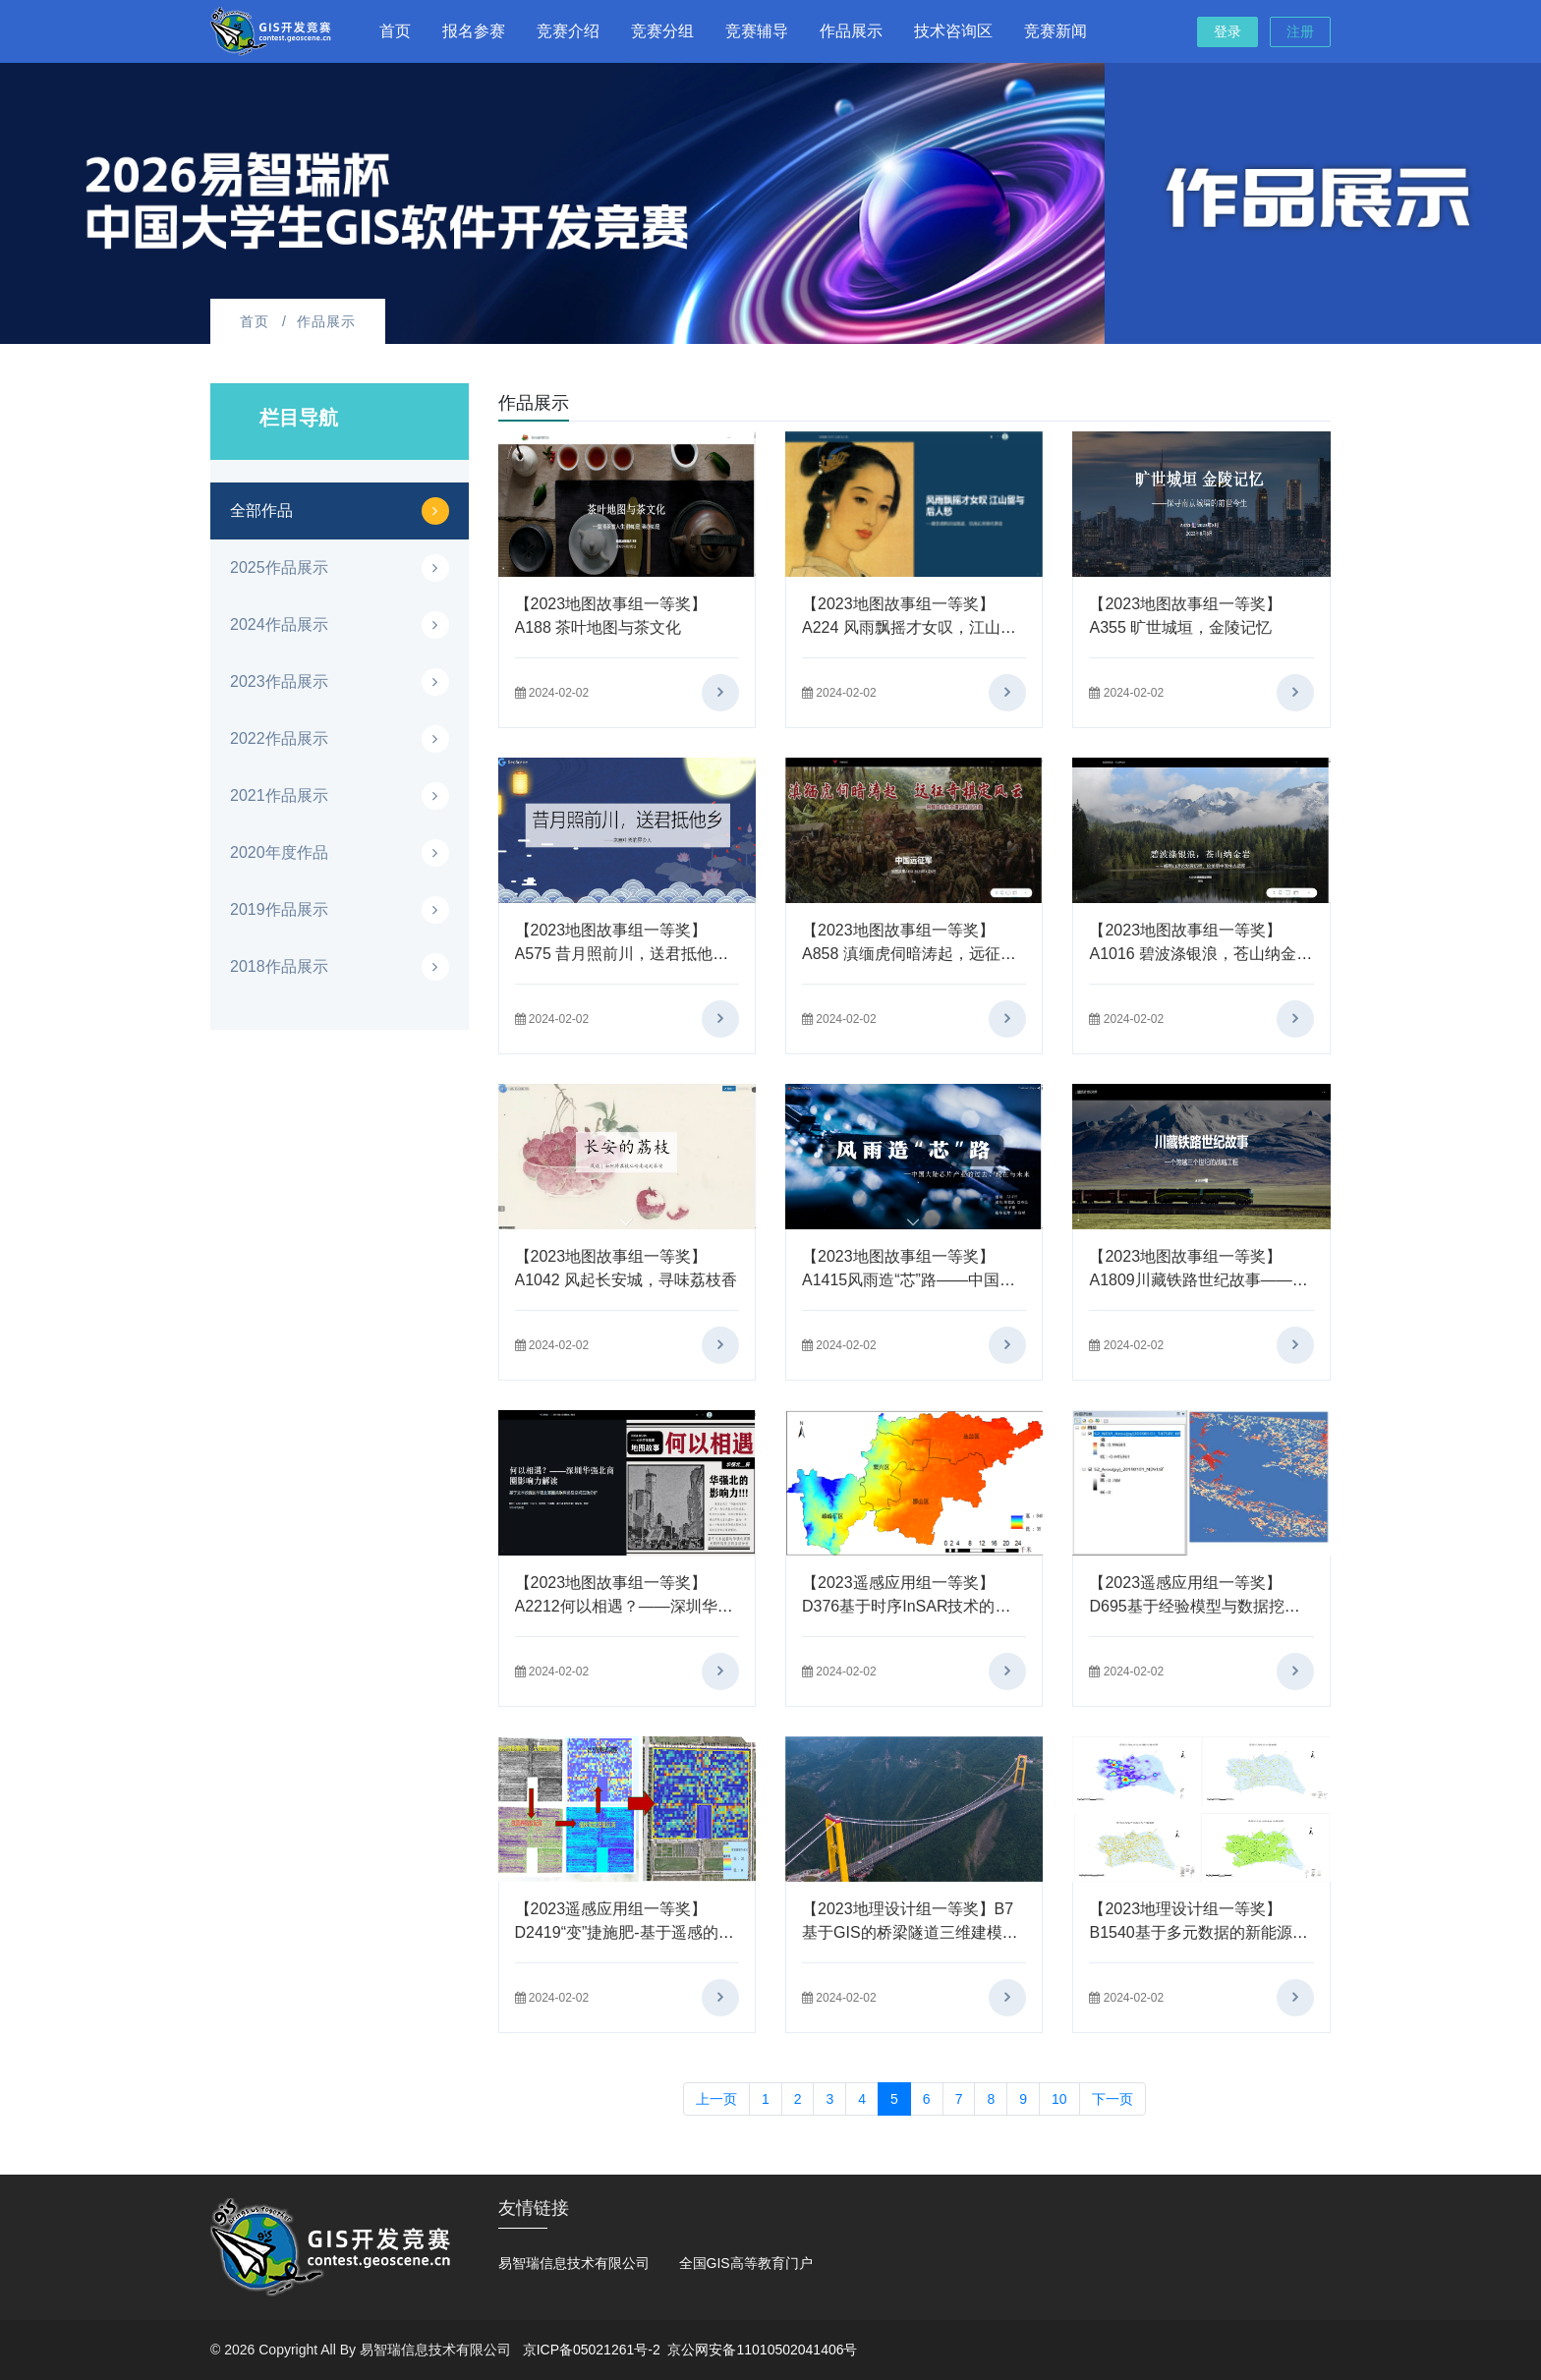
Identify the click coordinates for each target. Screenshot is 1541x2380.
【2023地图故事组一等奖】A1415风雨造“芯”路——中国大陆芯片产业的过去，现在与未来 (912, 1280)
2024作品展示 (279, 624)
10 (1059, 2099)
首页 (395, 31)
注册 (1300, 31)
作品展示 (851, 31)
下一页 (1112, 2099)
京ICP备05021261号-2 (591, 2349)
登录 (1227, 31)
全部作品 (261, 510)
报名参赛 (473, 31)
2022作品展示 (279, 738)
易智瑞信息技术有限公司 (574, 2263)
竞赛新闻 (1055, 31)
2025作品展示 (279, 567)
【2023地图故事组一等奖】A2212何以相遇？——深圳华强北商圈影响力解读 (624, 1606)
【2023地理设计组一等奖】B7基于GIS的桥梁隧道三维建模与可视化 (910, 1932)
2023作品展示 (279, 681)
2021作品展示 (279, 795)
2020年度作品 (279, 852)
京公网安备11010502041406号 (762, 2349)
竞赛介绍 (568, 31)
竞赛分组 (662, 31)
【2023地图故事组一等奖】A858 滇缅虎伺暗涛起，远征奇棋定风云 (909, 954)
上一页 (716, 2099)
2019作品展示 (279, 909)
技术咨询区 (953, 31)
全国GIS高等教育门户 (746, 2263)
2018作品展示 (279, 966)
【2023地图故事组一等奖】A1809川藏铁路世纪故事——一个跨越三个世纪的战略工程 (1198, 1280)
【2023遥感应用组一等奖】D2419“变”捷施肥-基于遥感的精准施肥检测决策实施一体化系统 (625, 1932)
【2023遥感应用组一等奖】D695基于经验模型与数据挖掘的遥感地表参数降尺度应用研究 (1199, 1606)
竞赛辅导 (756, 31)
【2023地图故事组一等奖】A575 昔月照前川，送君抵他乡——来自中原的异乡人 (622, 954)
